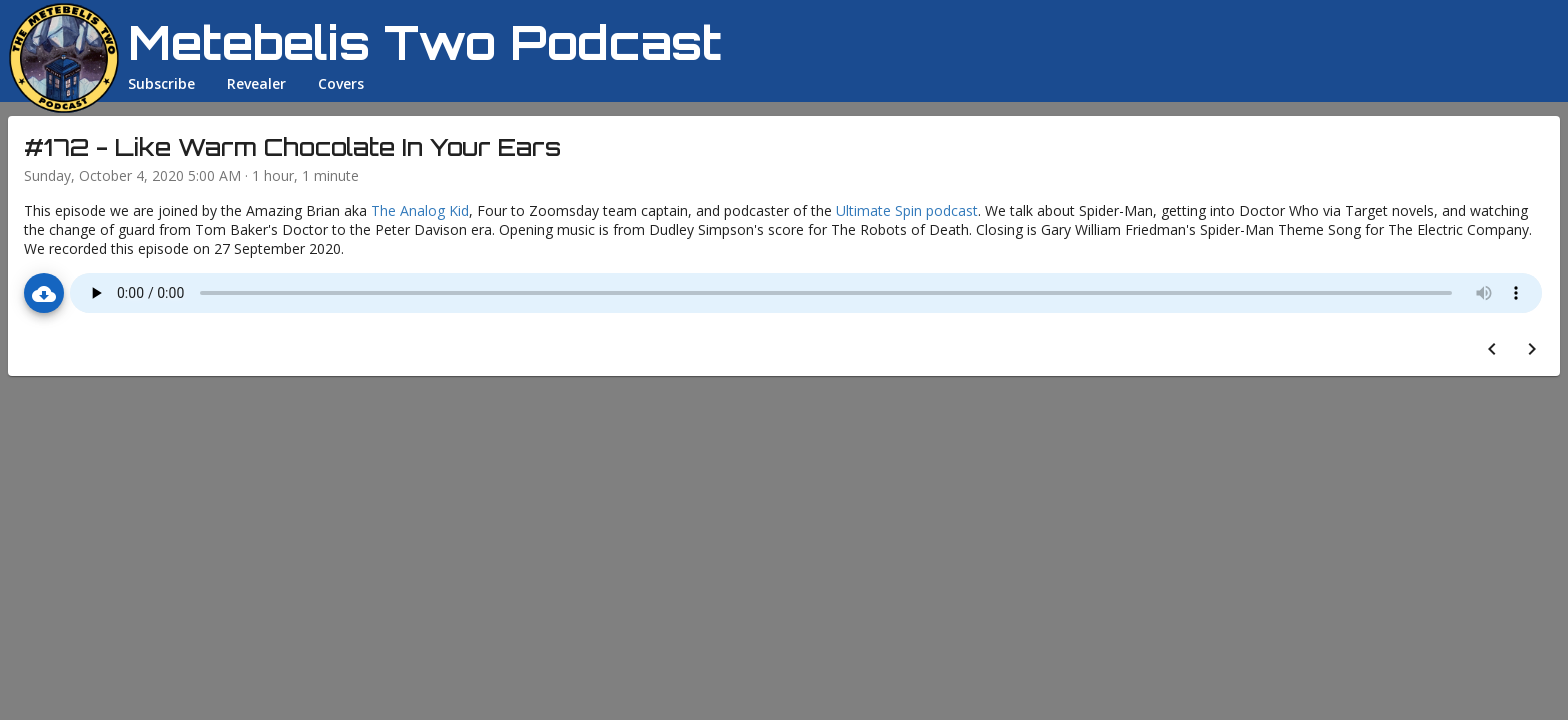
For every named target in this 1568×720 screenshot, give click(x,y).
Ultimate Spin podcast (907, 210)
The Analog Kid (420, 210)
